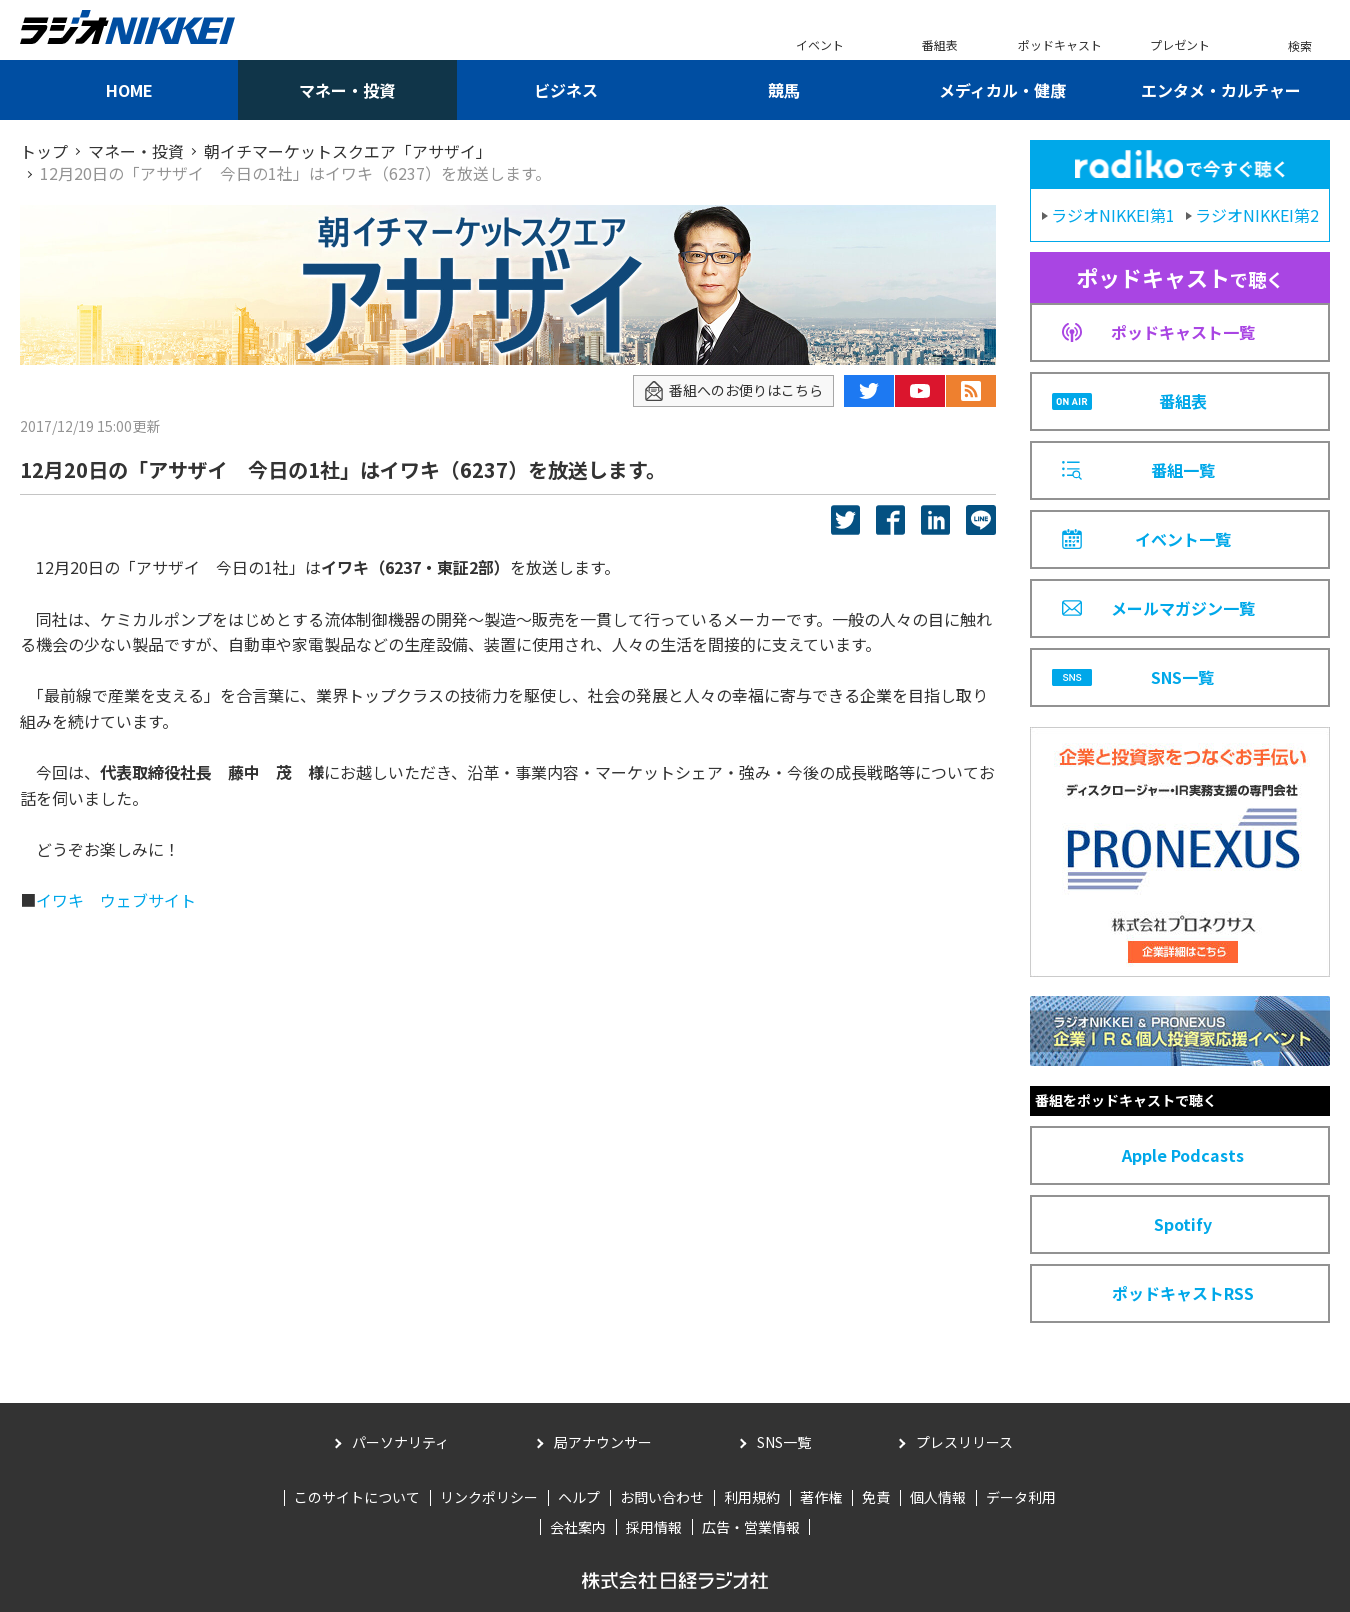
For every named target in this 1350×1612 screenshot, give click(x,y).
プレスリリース (964, 1442)
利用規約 (752, 1497)
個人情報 (938, 1497)
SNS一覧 (784, 1442)
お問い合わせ (662, 1497)
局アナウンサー (603, 1442)
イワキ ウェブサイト (116, 900)
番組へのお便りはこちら (733, 390)
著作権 (821, 1497)
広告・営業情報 (751, 1527)
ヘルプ (579, 1497)
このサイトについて (357, 1497)
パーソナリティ (400, 1442)
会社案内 (578, 1527)
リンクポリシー (489, 1497)
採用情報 (654, 1527)
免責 (876, 1497)
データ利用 (1021, 1497)
